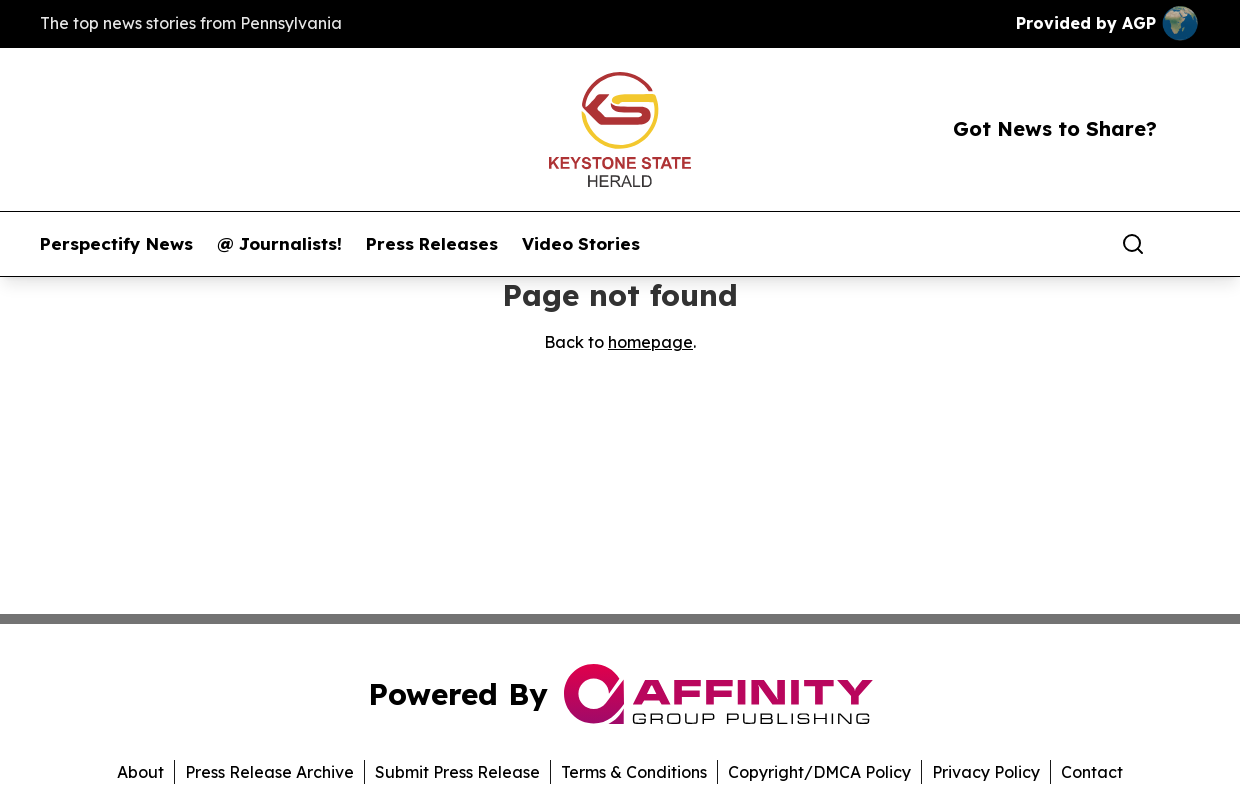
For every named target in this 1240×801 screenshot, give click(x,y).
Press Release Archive (269, 772)
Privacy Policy (986, 772)
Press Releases (432, 244)
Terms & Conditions (634, 772)
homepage (650, 342)
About (140, 772)
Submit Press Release (457, 772)
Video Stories (581, 244)
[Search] (1133, 244)
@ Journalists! (279, 244)
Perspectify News (116, 244)
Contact (1092, 772)
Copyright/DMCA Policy (819, 772)
